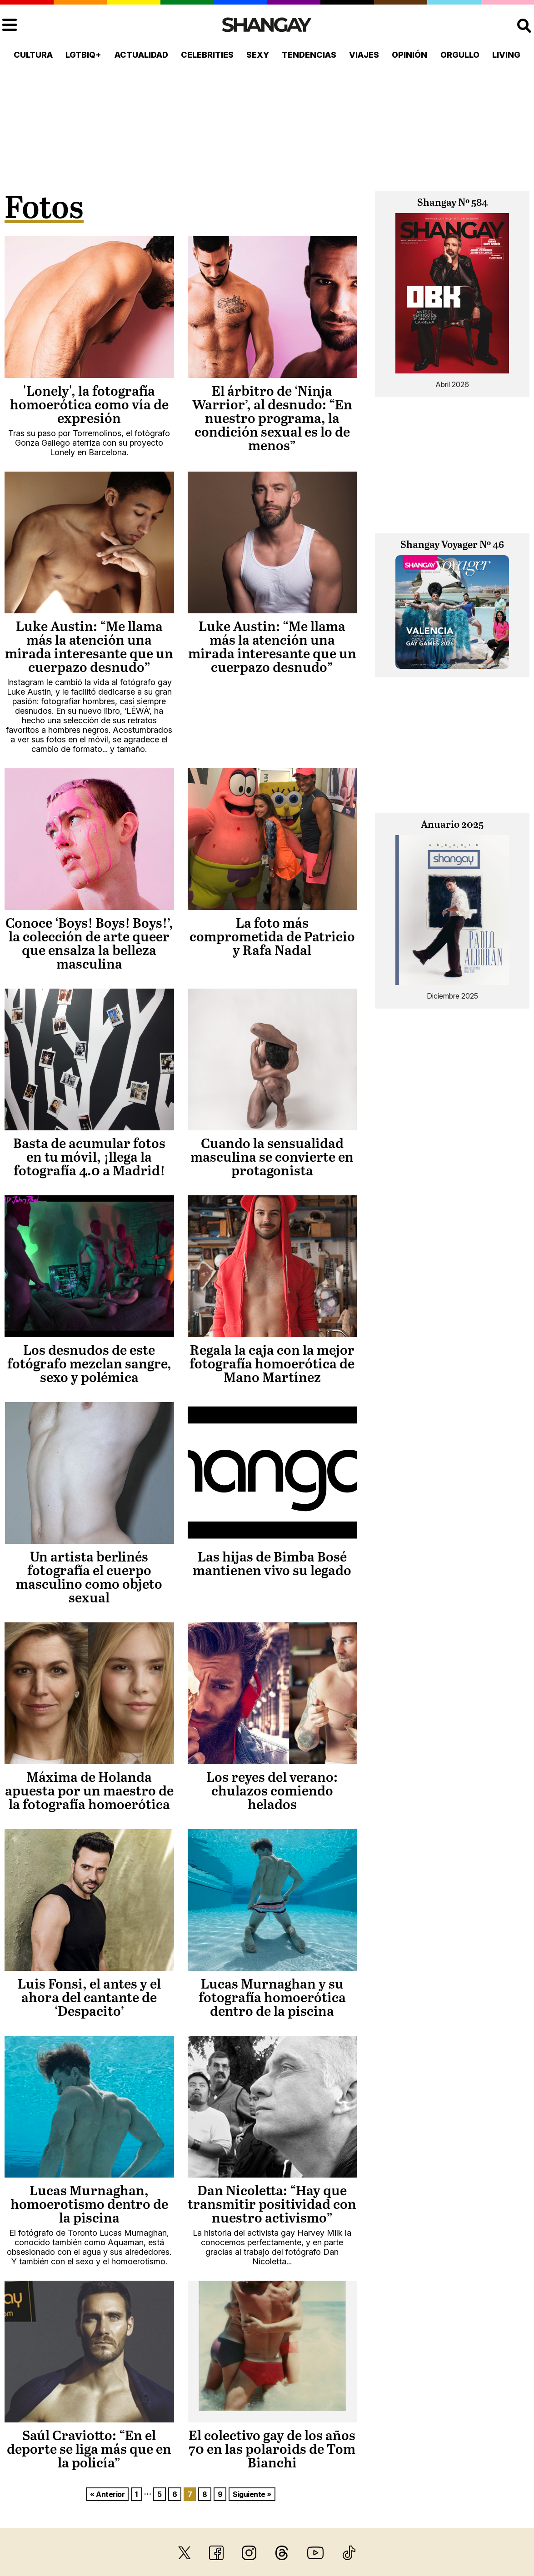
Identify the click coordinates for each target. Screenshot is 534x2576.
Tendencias (309, 55)
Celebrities (207, 55)
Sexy (257, 55)
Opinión (409, 55)
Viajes (364, 55)
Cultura (33, 55)
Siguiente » (252, 2494)
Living (506, 55)
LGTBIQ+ (83, 55)
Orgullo (459, 55)
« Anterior (107, 2494)
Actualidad (141, 55)
